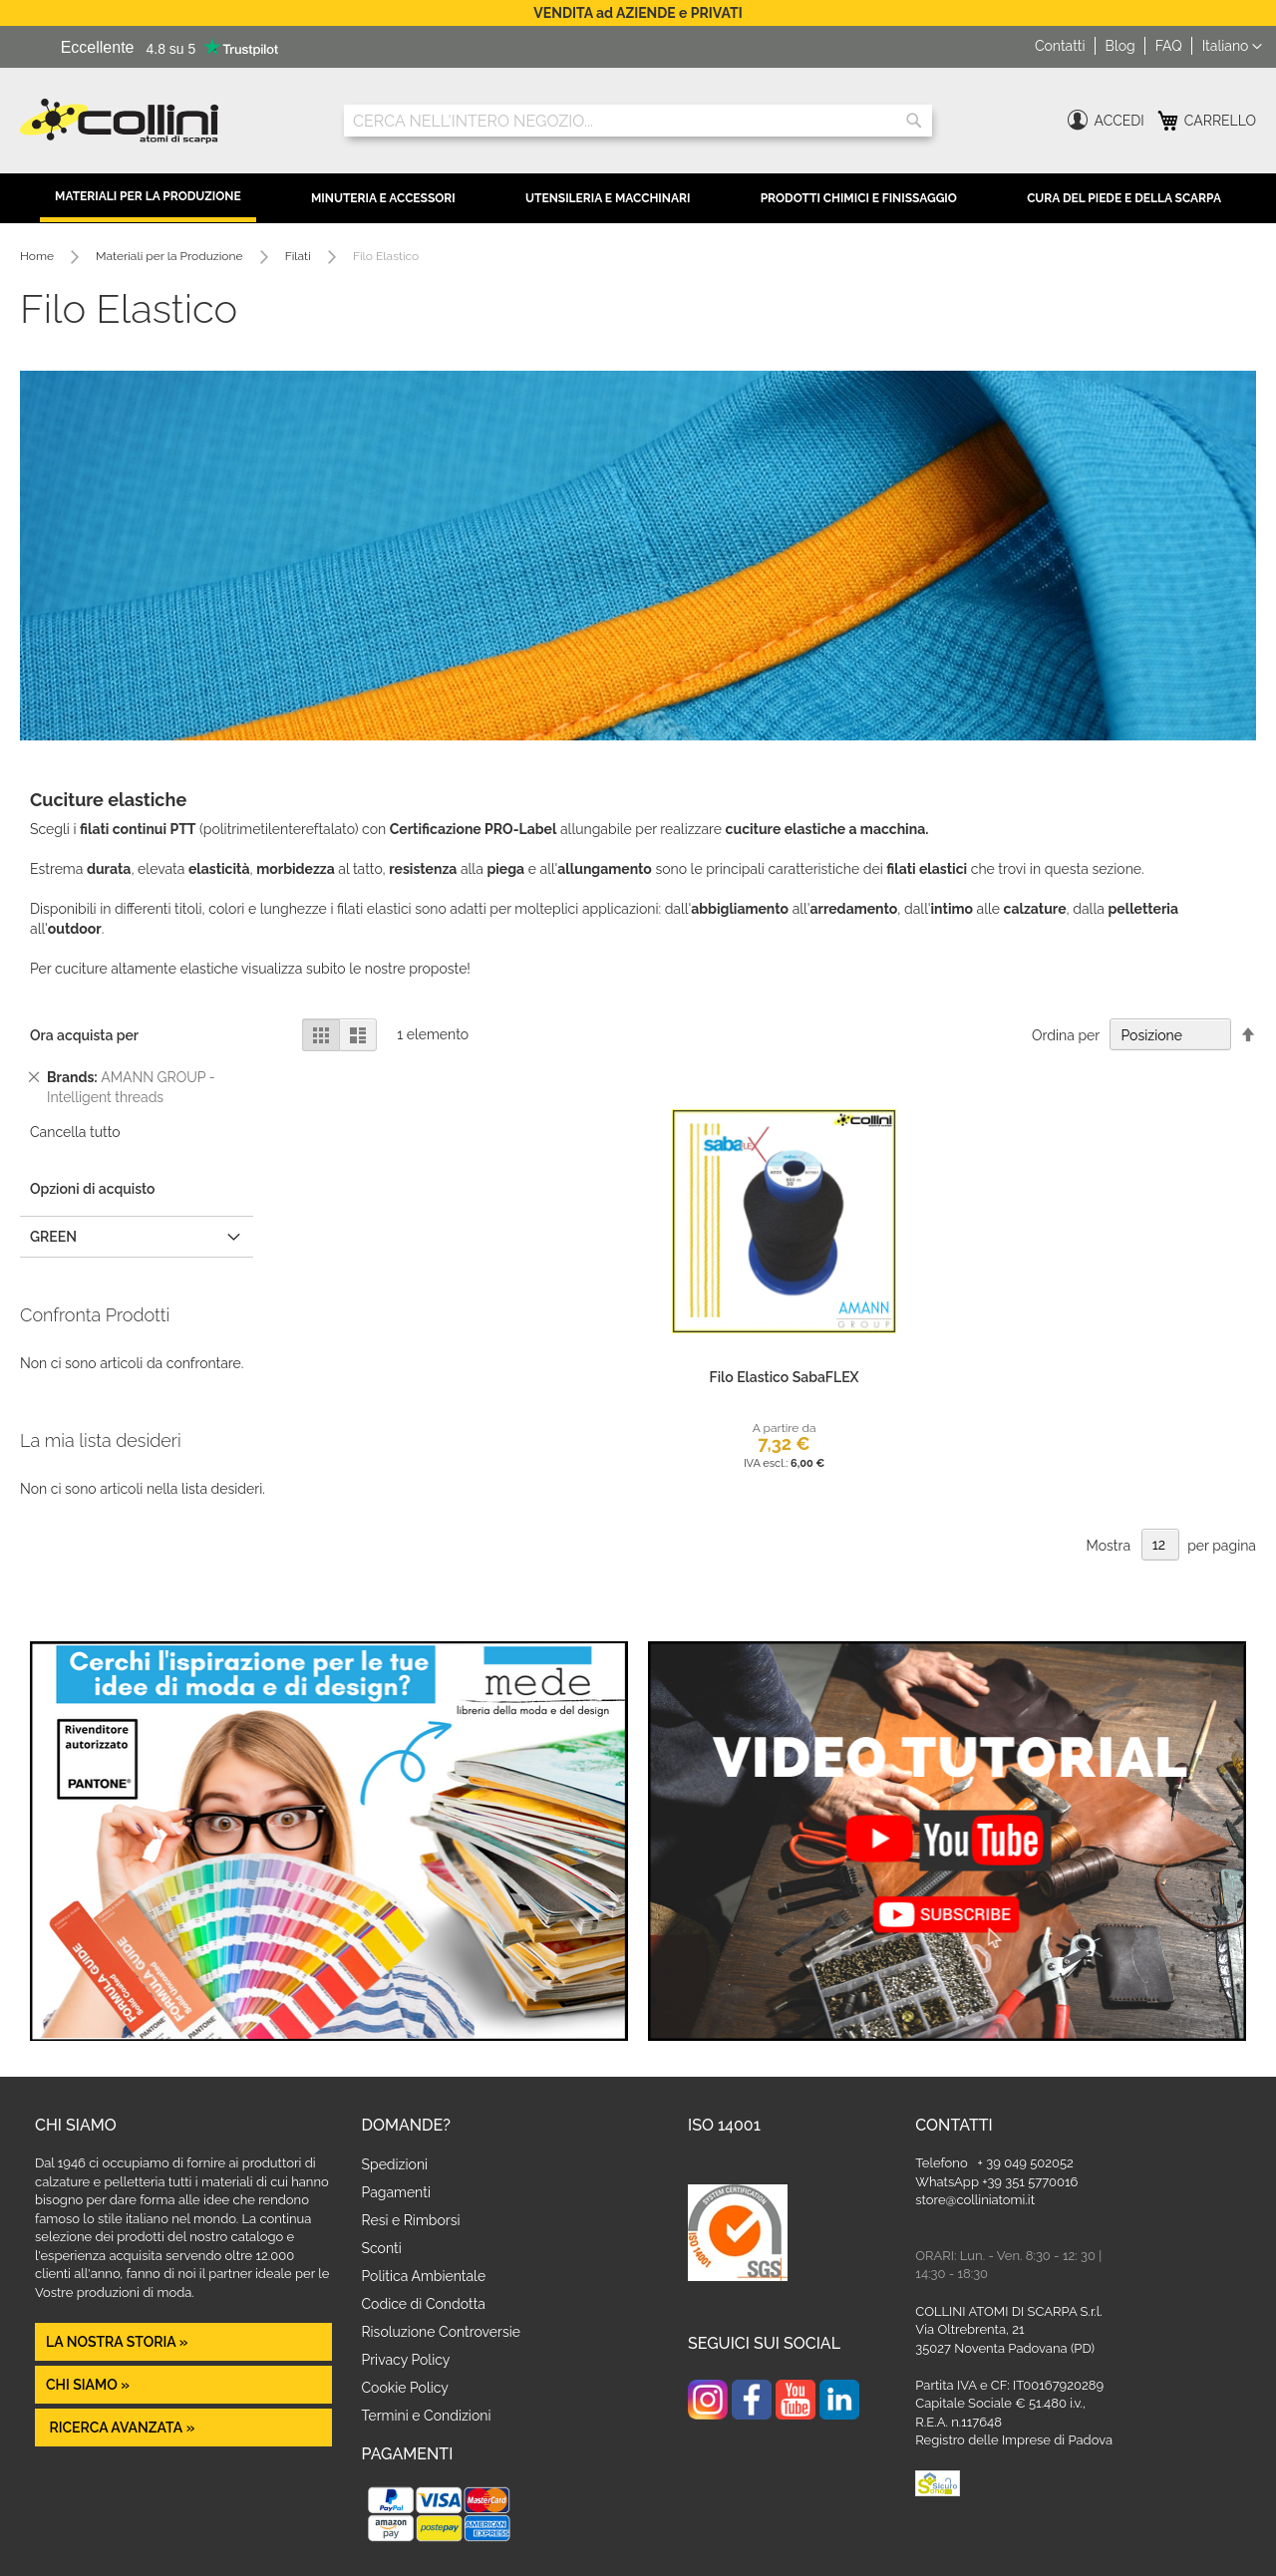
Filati (299, 256)
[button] (1232, 47)
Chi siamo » (88, 2385)
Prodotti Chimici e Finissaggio (859, 198)
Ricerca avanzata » (120, 2427)
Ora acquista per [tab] (84, 1035)
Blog (1120, 46)
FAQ (1168, 46)
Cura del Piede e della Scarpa (1124, 198)
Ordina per (1066, 1035)
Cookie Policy (405, 2388)
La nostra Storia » (117, 2342)
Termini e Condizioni (426, 2416)
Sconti (382, 2248)
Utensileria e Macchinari (607, 198)
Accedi (1119, 121)
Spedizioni (395, 2164)
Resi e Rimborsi (411, 2220)
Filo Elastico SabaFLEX (784, 1377)
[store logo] (167, 121)
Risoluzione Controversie (441, 2332)
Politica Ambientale (424, 2276)
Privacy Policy (406, 2360)
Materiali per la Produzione (148, 196)
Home (38, 256)
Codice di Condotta (423, 2304)
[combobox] (638, 121)
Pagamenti (396, 2192)
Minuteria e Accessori (383, 198)
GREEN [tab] (53, 1237)
